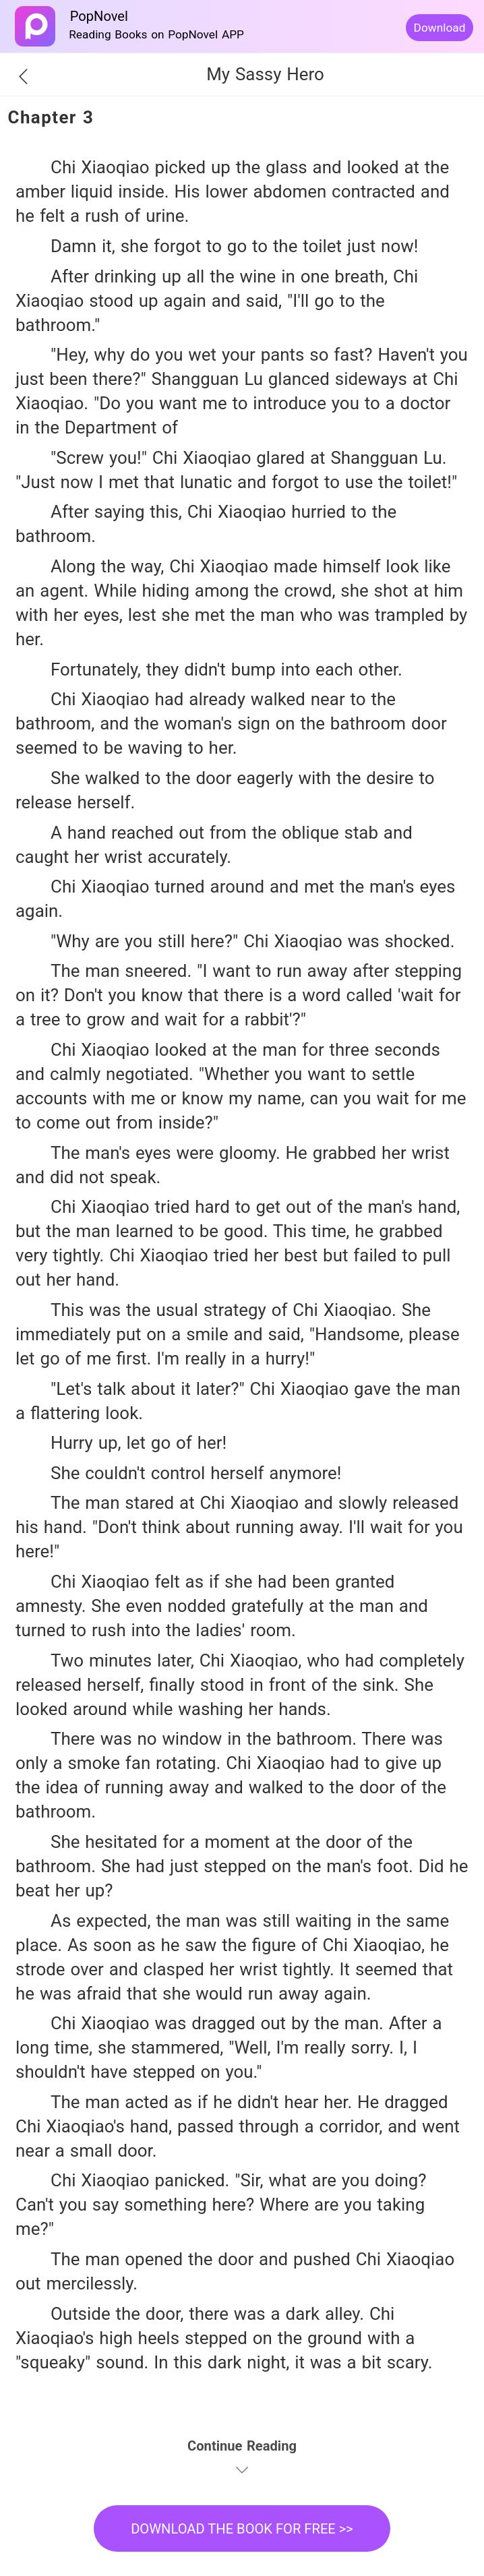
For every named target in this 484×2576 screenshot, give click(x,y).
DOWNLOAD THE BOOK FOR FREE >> (242, 2529)
